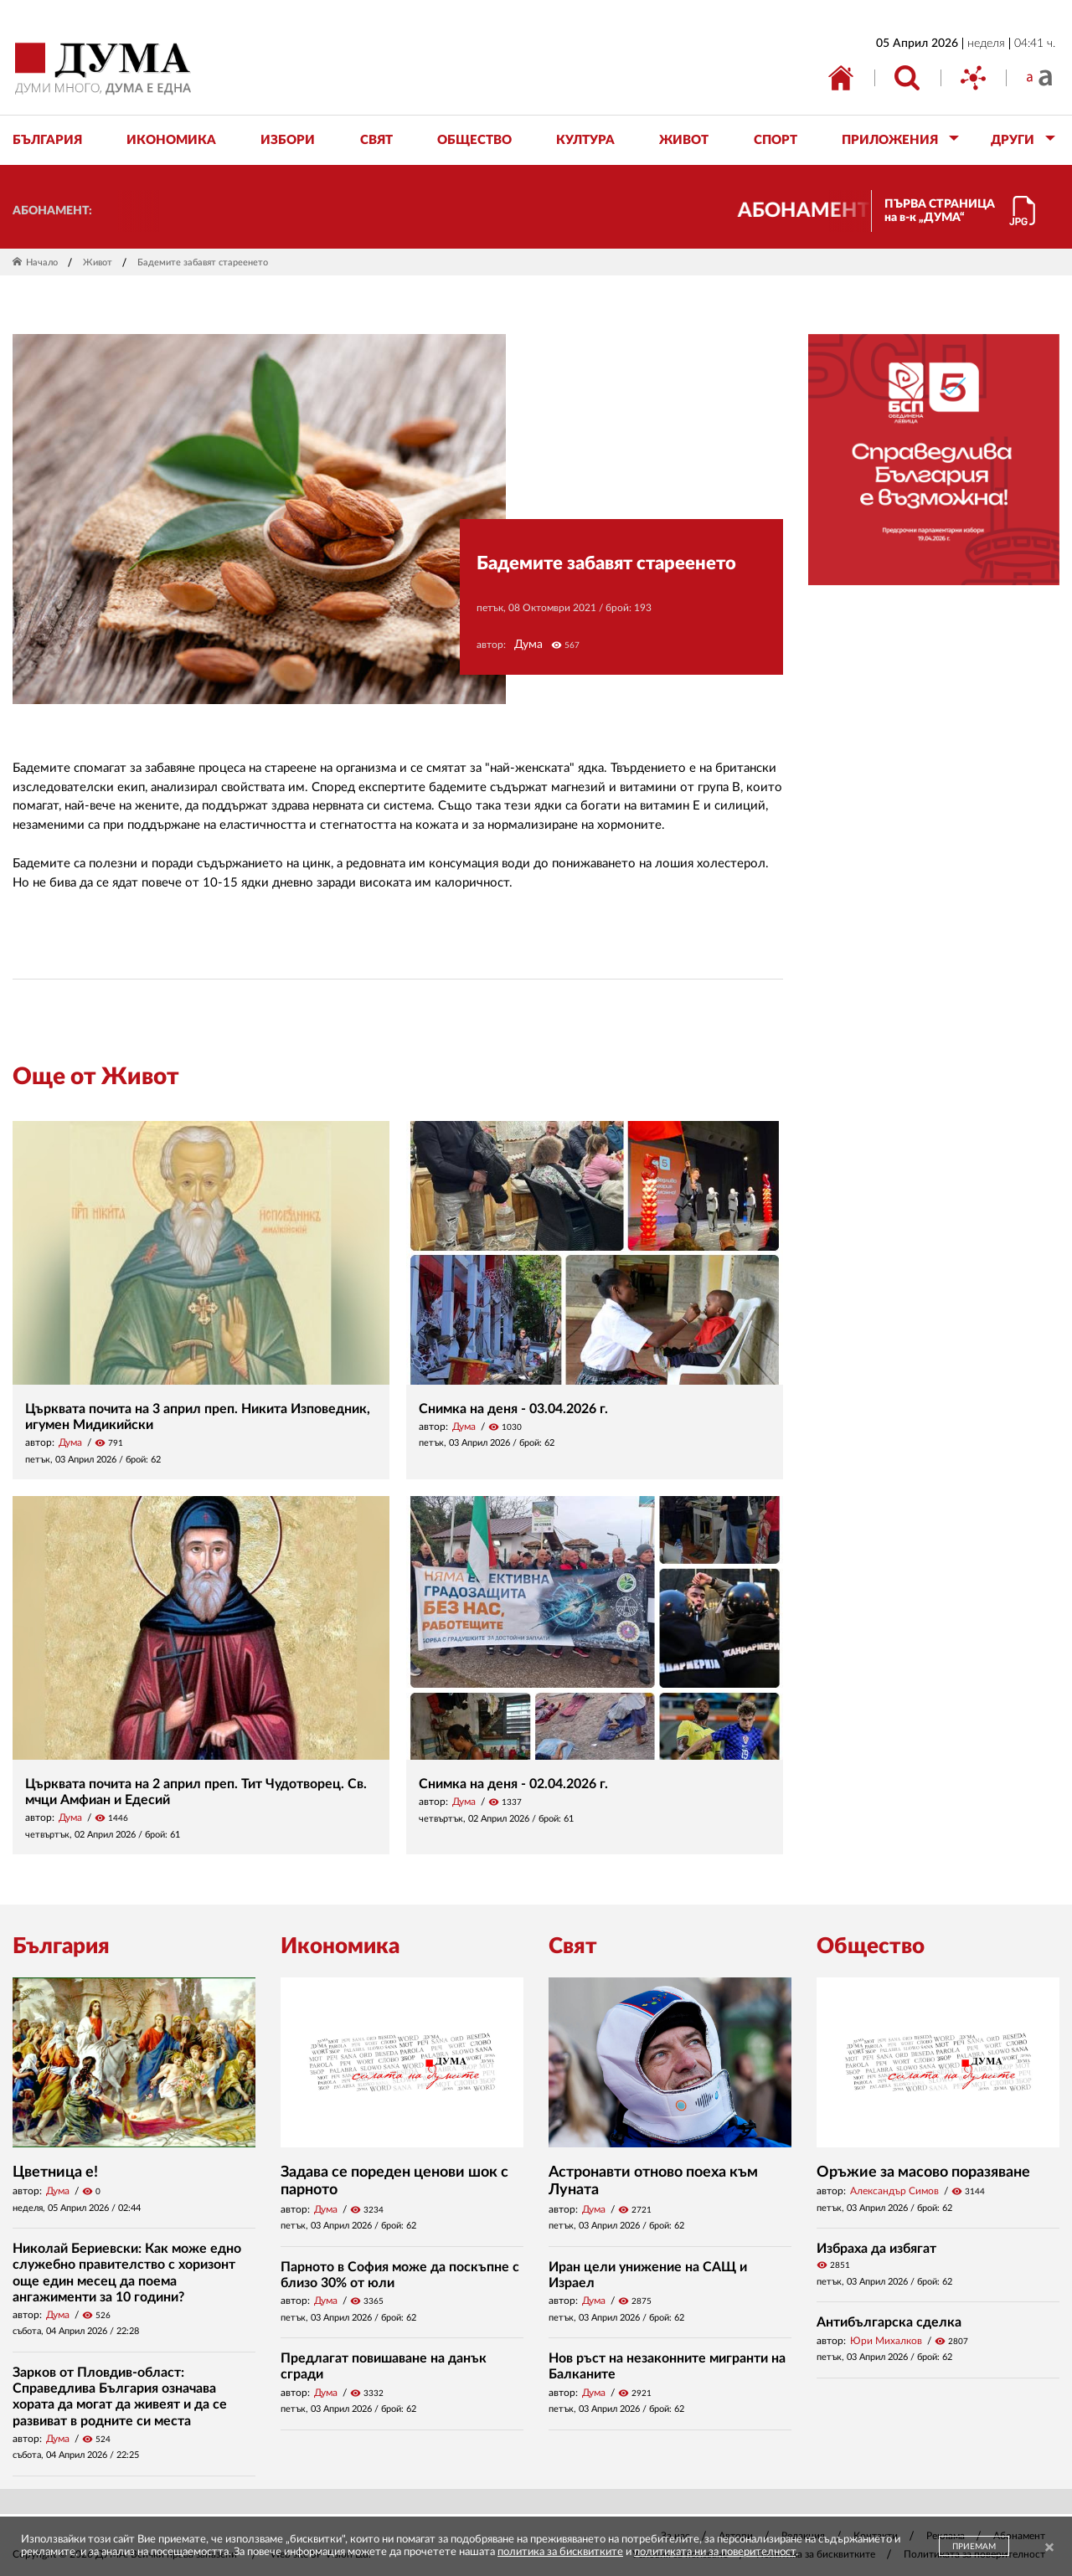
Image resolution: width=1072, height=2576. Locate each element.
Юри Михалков (886, 2341)
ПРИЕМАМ (974, 2547)
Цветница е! (55, 2172)
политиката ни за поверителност (715, 2552)
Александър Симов (894, 2191)
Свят (573, 1946)
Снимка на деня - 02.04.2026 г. (513, 1784)
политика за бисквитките (560, 2552)
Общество (871, 1946)
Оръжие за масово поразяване (923, 2172)
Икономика (340, 1946)
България (61, 1946)
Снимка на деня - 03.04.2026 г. (513, 1409)
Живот (97, 262)
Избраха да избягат (876, 2248)
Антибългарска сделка (889, 2322)
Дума (528, 644)
